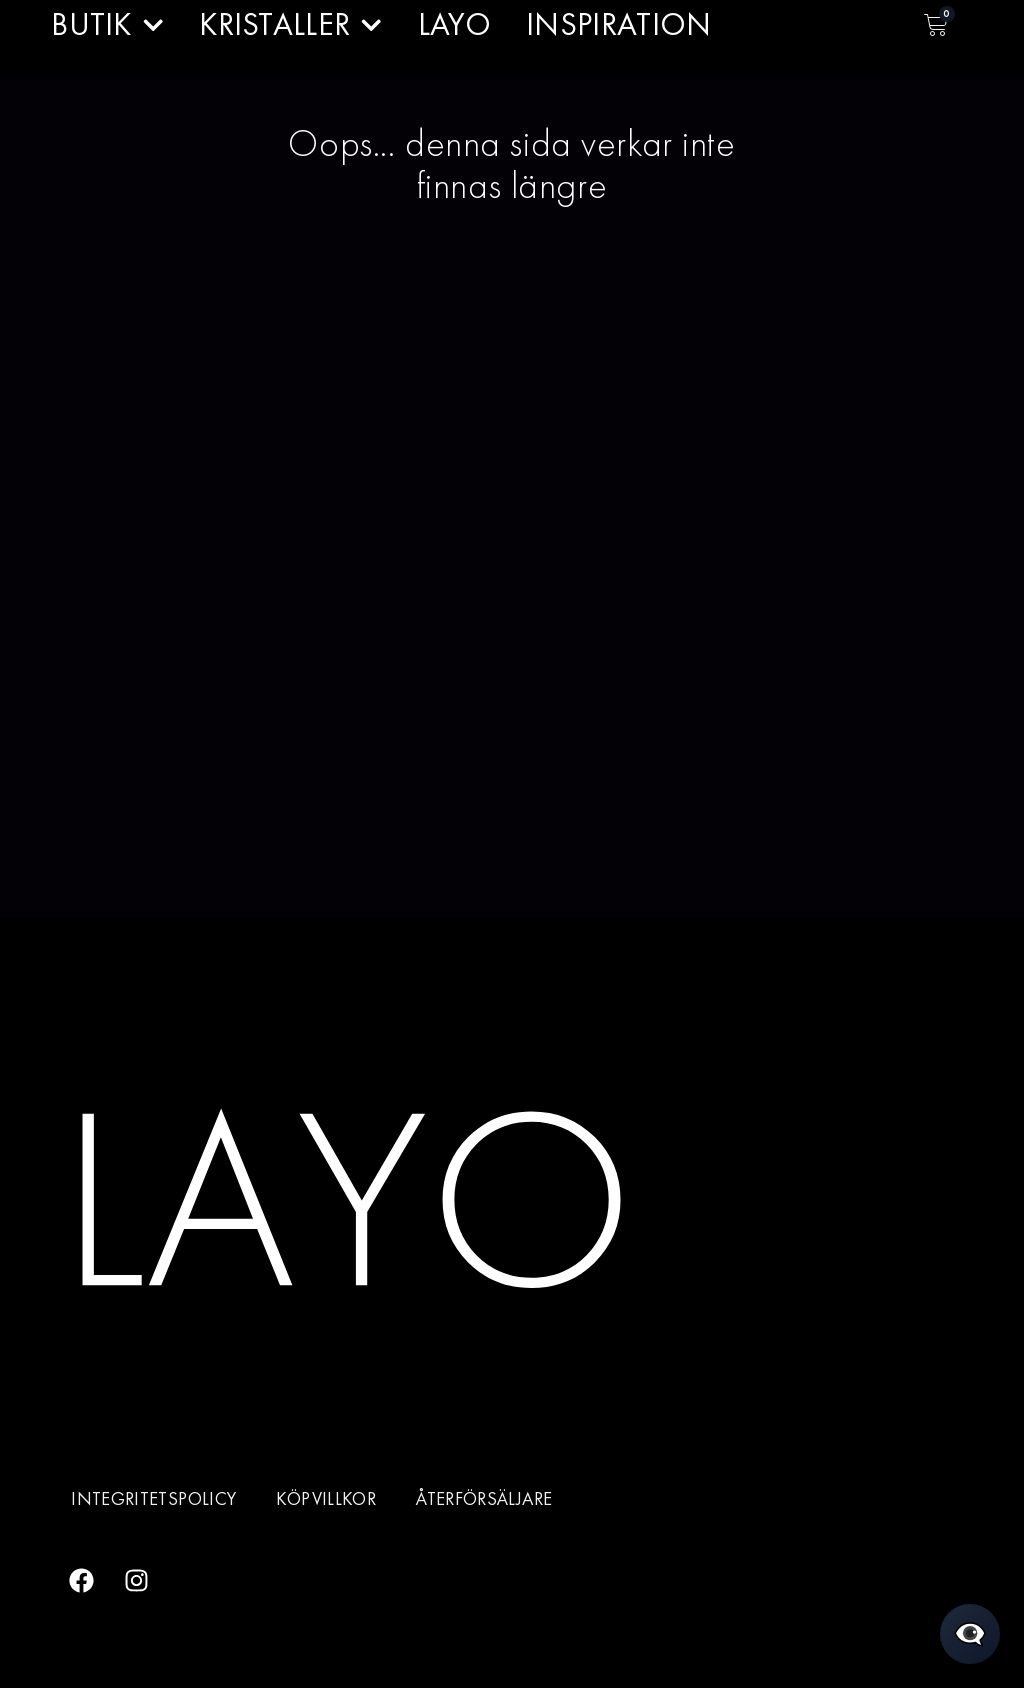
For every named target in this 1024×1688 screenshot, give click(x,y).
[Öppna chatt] (970, 1634)
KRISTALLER (291, 25)
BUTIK (107, 25)
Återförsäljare (484, 1499)
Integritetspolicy (153, 1499)
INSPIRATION (619, 24)
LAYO (454, 24)
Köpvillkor (326, 1499)
